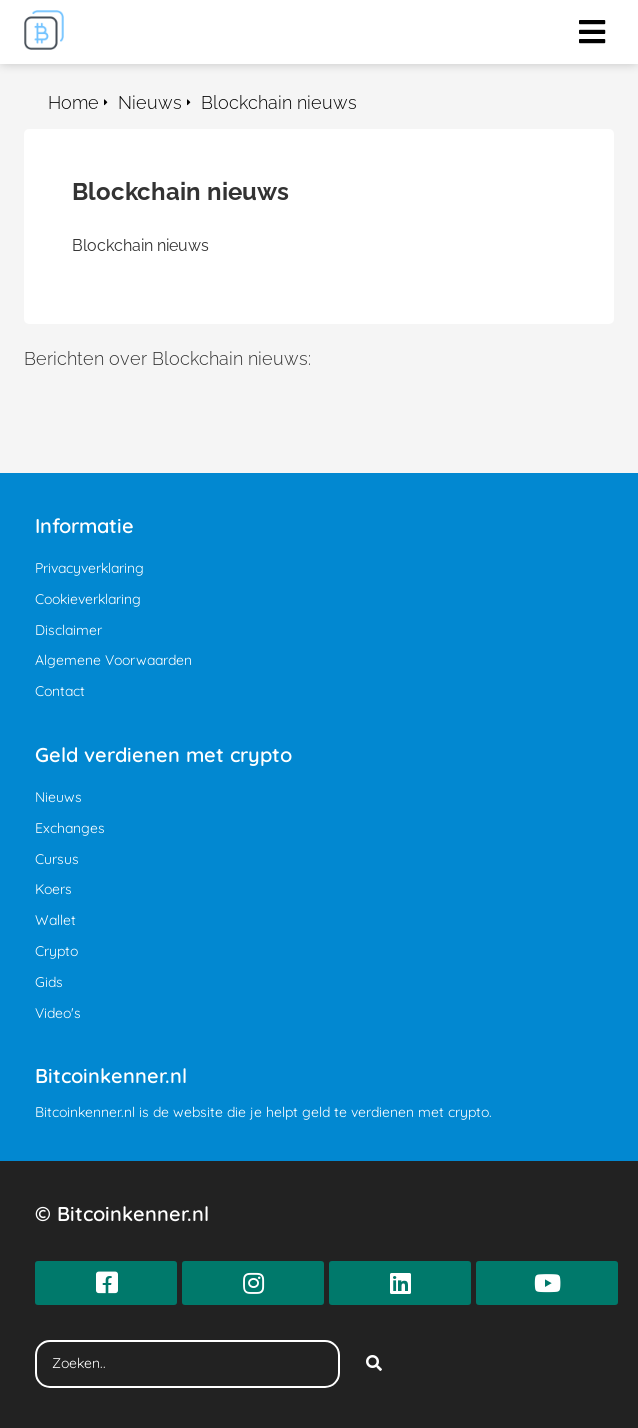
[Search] (374, 1364)
